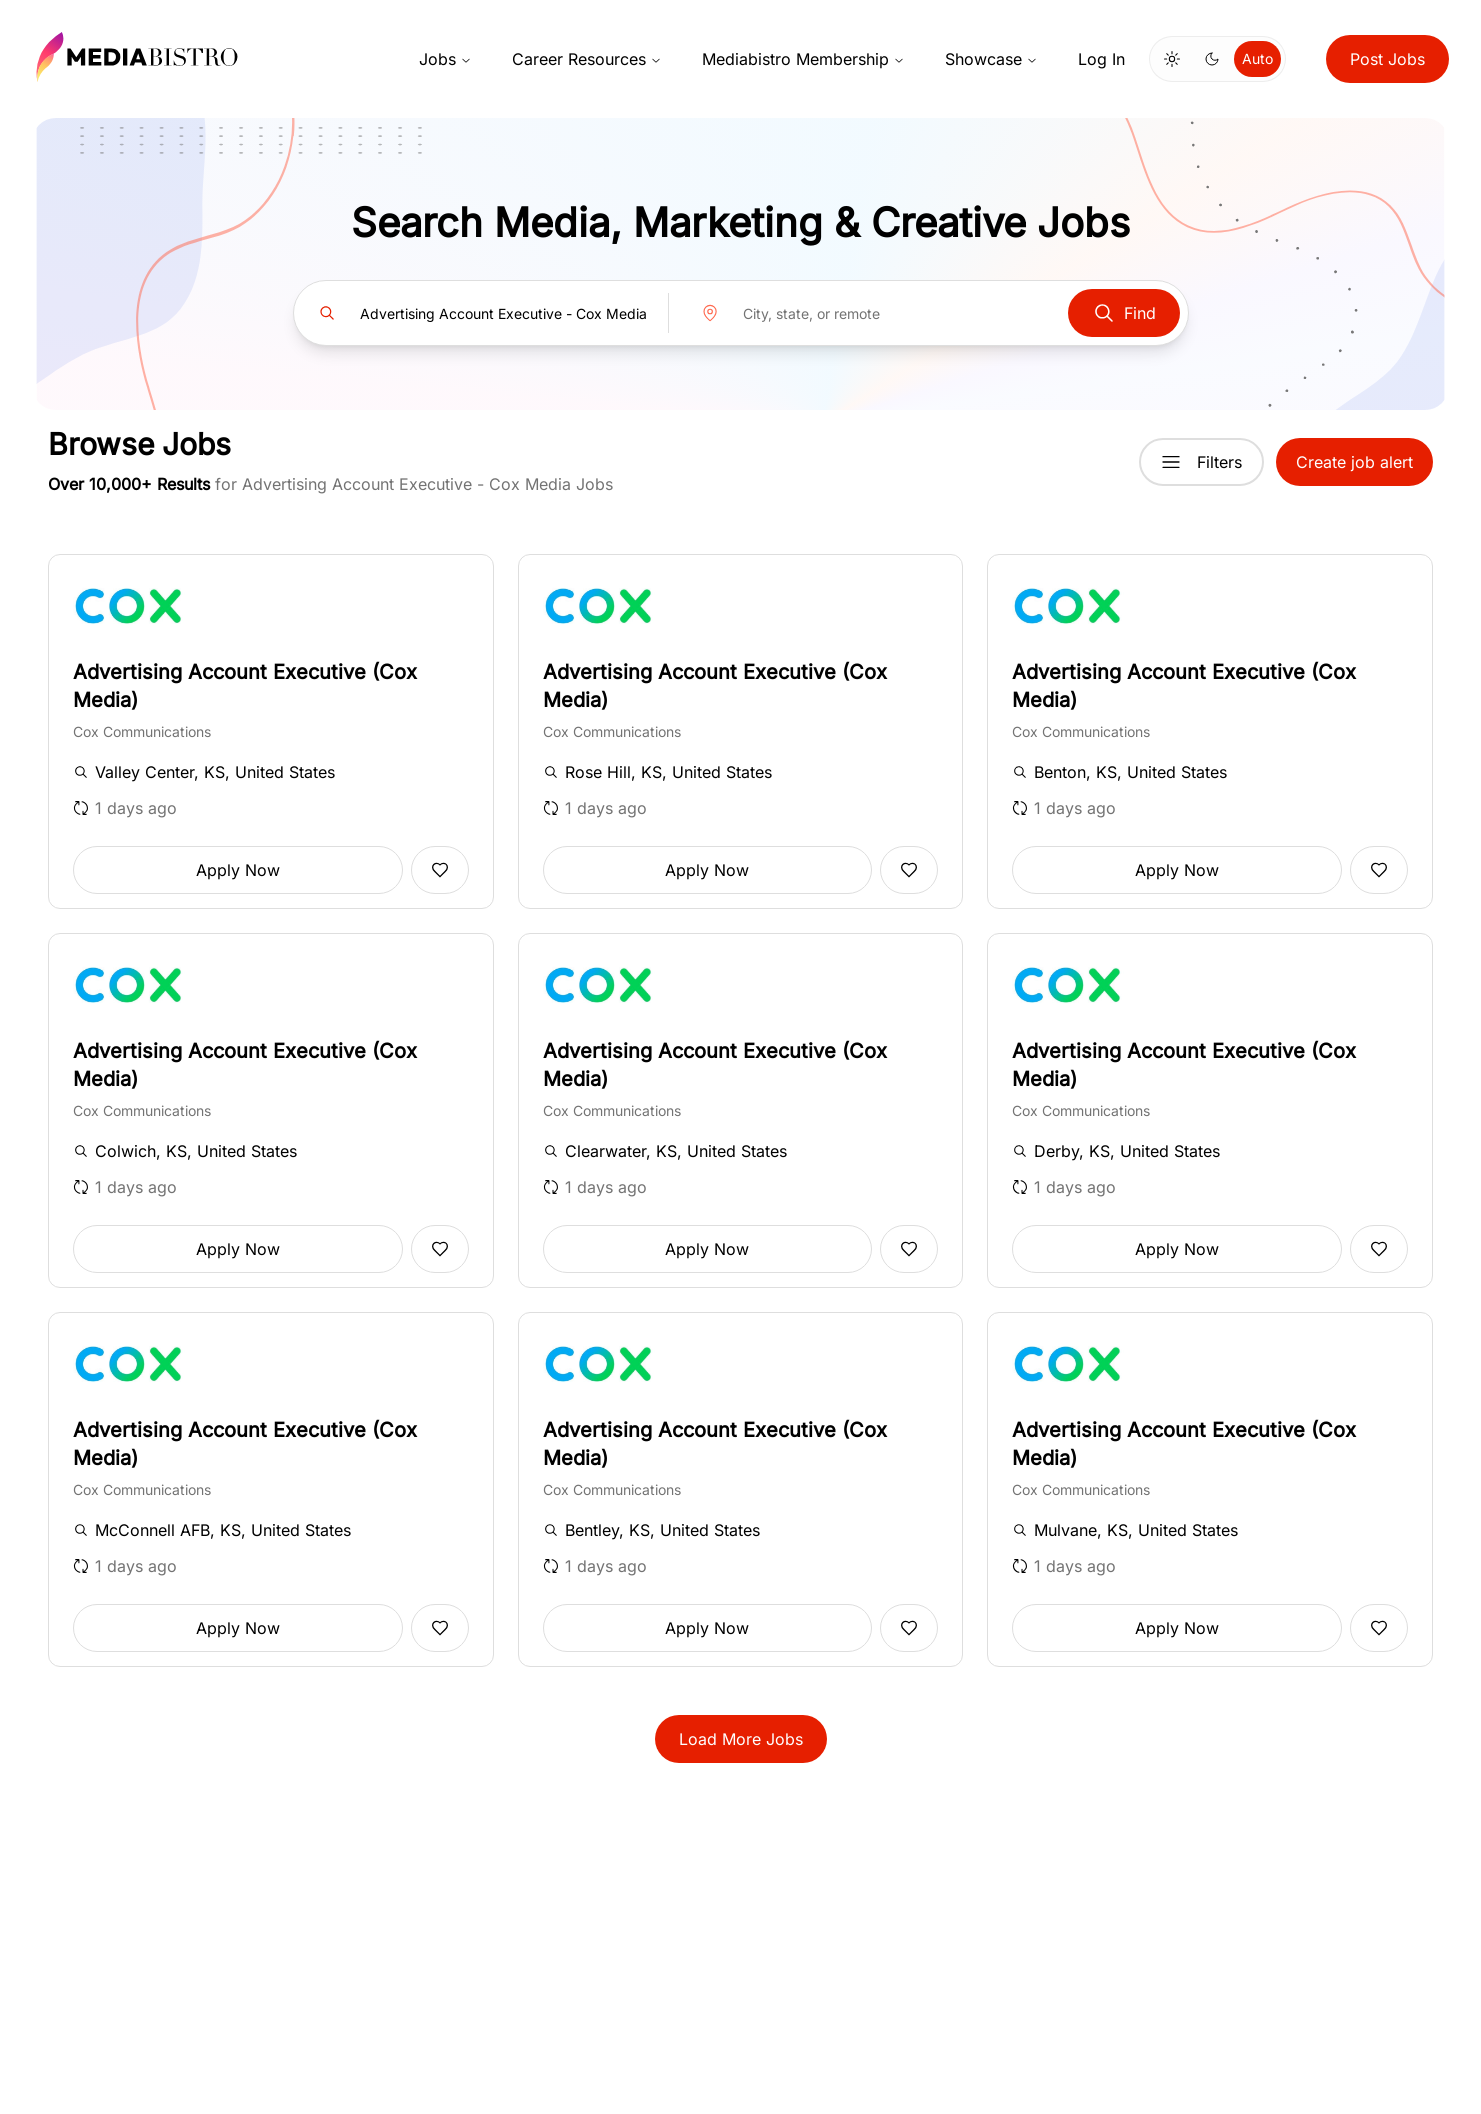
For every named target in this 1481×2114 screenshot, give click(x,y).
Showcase (991, 59)
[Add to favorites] (440, 870)
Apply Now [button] (238, 870)
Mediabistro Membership (803, 59)
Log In (1101, 59)
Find (1124, 313)
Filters (1201, 462)
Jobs (445, 59)
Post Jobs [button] (1387, 59)
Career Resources (587, 59)
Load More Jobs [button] (741, 1739)
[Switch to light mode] (1172, 59)
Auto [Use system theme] (1257, 58)
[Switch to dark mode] (1212, 59)
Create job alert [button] (1354, 462)
